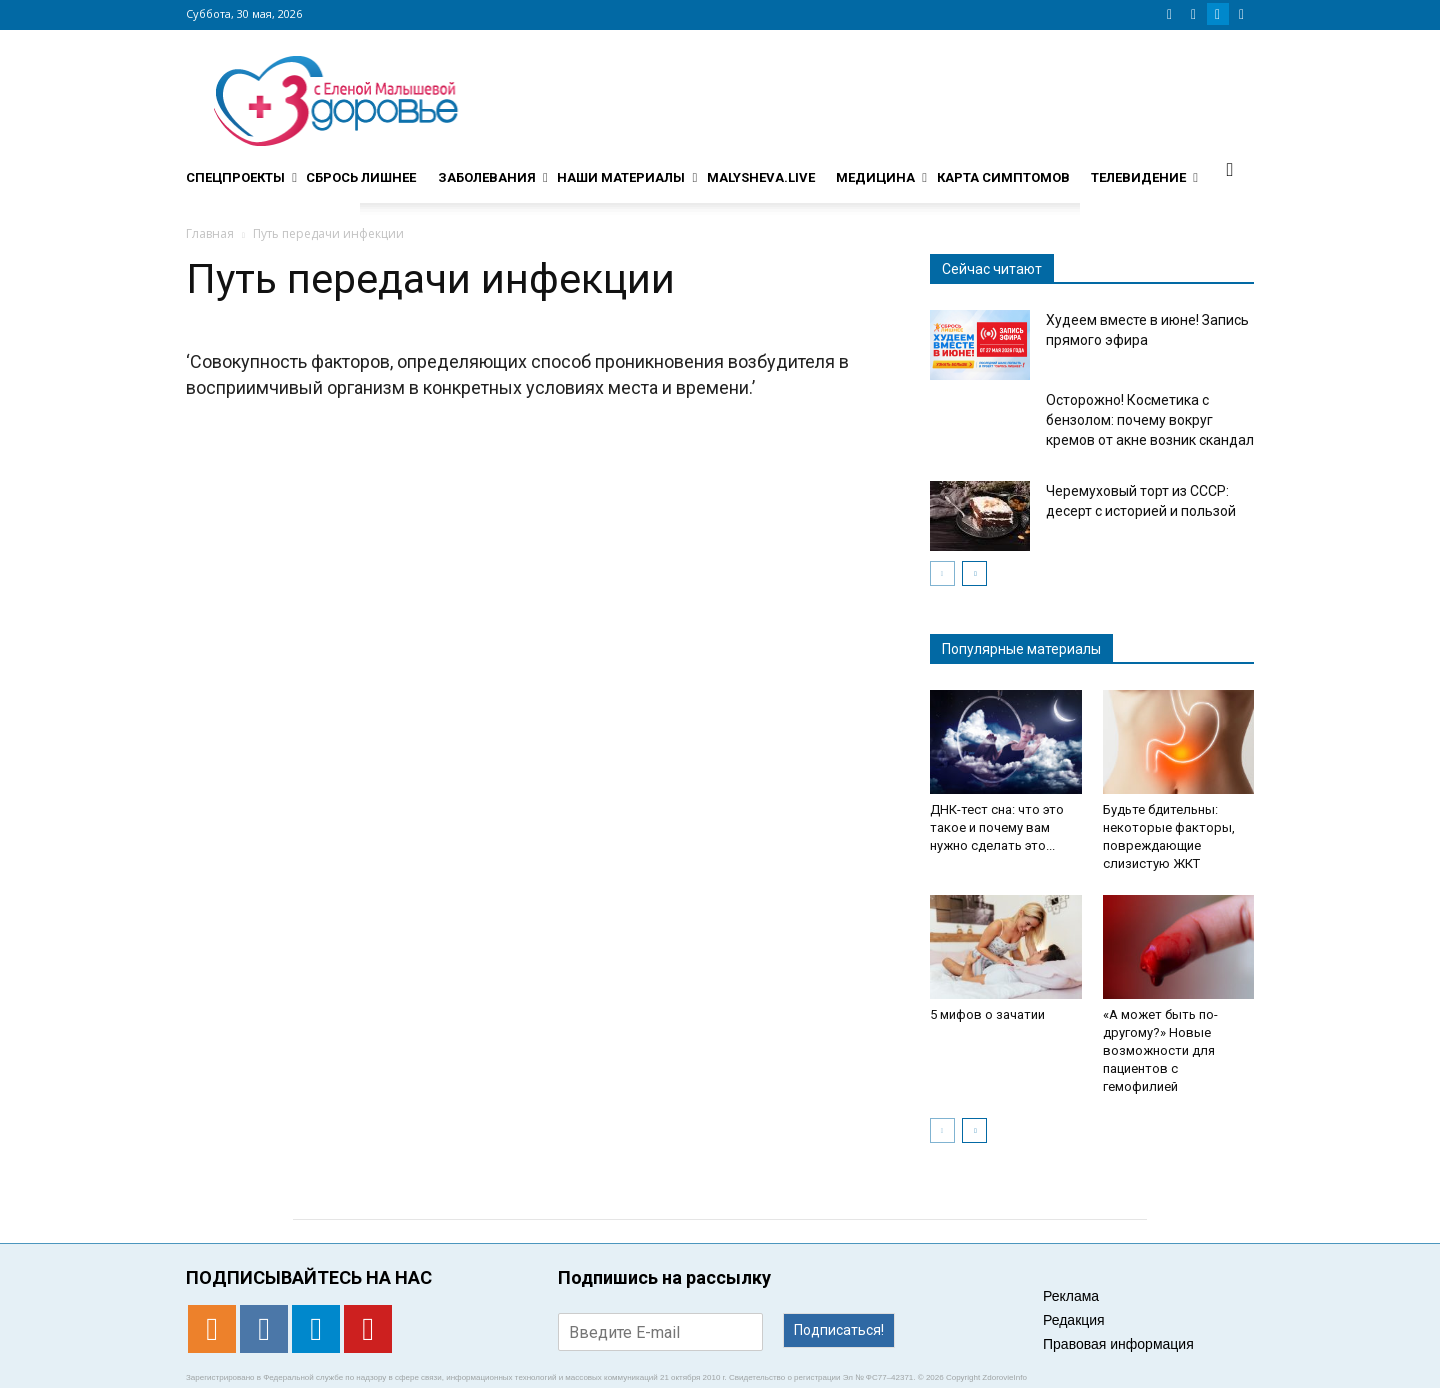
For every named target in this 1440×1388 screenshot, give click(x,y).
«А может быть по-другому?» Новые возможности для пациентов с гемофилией (1160, 1050)
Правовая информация (1118, 1344)
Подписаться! (839, 1330)
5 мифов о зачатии (987, 1014)
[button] (1230, 169)
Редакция (1074, 1320)
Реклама (1071, 1296)
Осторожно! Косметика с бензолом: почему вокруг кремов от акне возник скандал (1150, 420)
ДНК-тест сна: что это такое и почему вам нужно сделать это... (997, 827)
